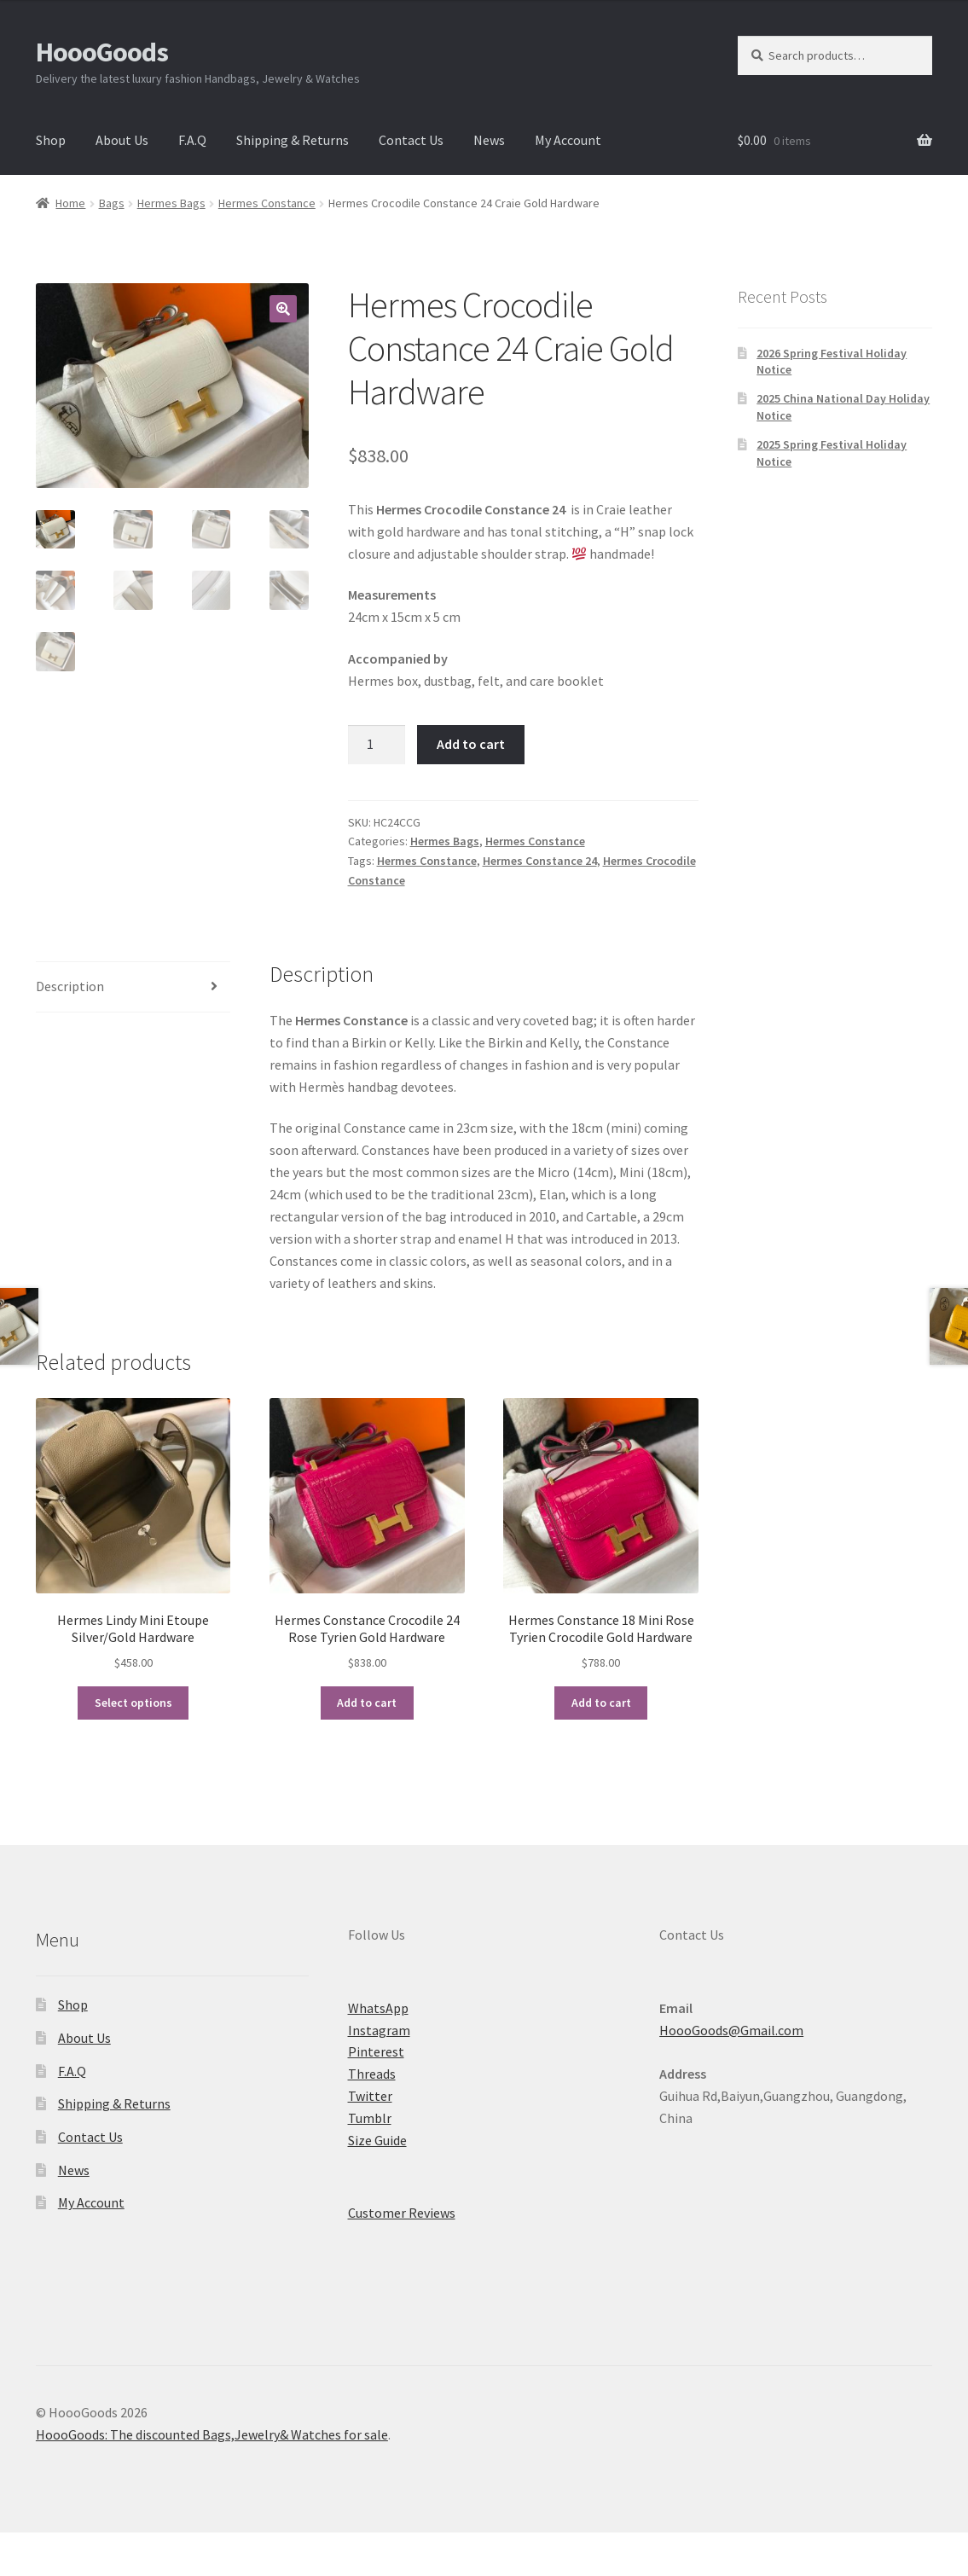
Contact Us (411, 139)
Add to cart (471, 743)
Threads (372, 2073)
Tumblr (369, 2117)
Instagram (379, 2030)
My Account (568, 139)
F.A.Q (192, 139)
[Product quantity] (377, 744)
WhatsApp (378, 2007)
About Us (122, 139)
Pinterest (376, 2051)
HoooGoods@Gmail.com (731, 2030)
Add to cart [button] (367, 1702)
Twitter (370, 2095)
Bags (112, 203)
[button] (283, 308)
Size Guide (377, 2140)
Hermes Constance (267, 203)
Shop (51, 139)
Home (70, 203)
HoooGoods (102, 52)
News (489, 139)
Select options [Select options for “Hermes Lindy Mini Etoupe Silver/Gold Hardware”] (133, 1702)
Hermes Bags (171, 203)
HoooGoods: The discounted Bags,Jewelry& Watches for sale (212, 2434)
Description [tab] (70, 986)
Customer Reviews (401, 2212)
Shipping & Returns (292, 139)
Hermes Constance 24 (540, 860)
